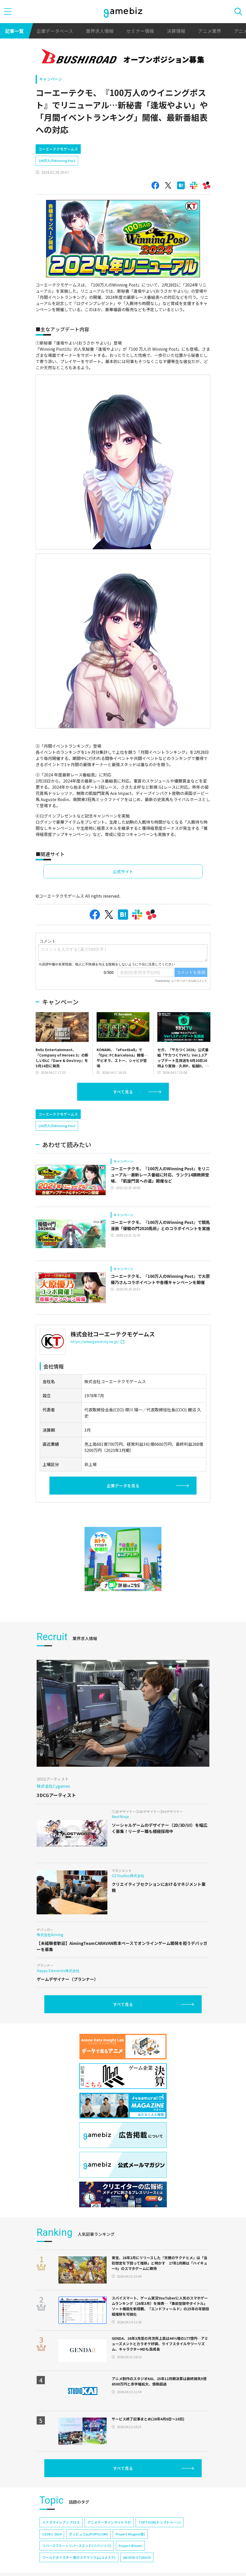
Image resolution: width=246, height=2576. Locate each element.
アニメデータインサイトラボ (109, 2544)
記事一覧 (14, 30)
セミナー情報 (140, 30)
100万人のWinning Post (56, 160)
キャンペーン (50, 79)
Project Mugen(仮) (130, 2555)
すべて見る (123, 1092)
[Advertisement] (74, 1114)
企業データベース (54, 30)
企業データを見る (123, 1507)
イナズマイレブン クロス (61, 2544)
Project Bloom (130, 2567)
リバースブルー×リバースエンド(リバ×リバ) (76, 2567)
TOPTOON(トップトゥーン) (159, 2544)
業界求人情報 (100, 30)
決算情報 (176, 30)
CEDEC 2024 (51, 2555)
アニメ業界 (209, 30)
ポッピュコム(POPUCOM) (88, 2555)
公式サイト (123, 871)
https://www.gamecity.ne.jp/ (97, 1363)
